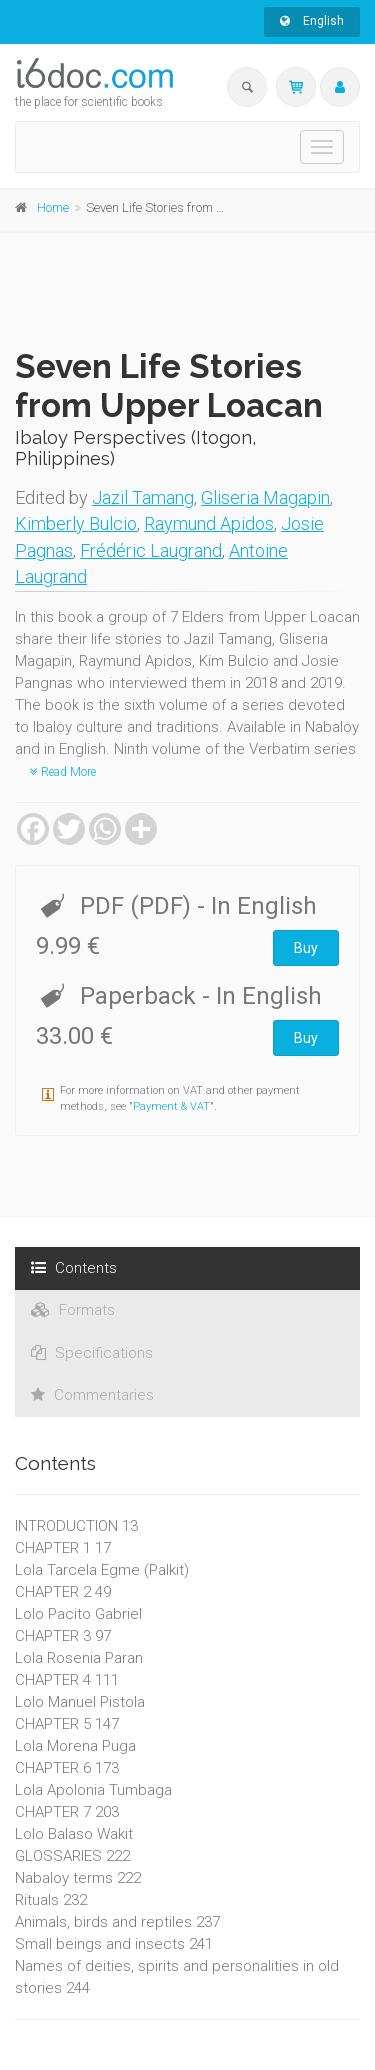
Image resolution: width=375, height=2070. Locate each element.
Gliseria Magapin (265, 497)
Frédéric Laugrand (151, 550)
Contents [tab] (74, 1268)
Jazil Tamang (143, 497)
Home (53, 207)
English (312, 21)
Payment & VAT (171, 1106)
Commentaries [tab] (92, 1395)
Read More (63, 772)
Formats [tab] (73, 1310)
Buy (306, 948)
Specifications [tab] (92, 1353)
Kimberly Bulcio (76, 523)
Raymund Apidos (209, 523)
